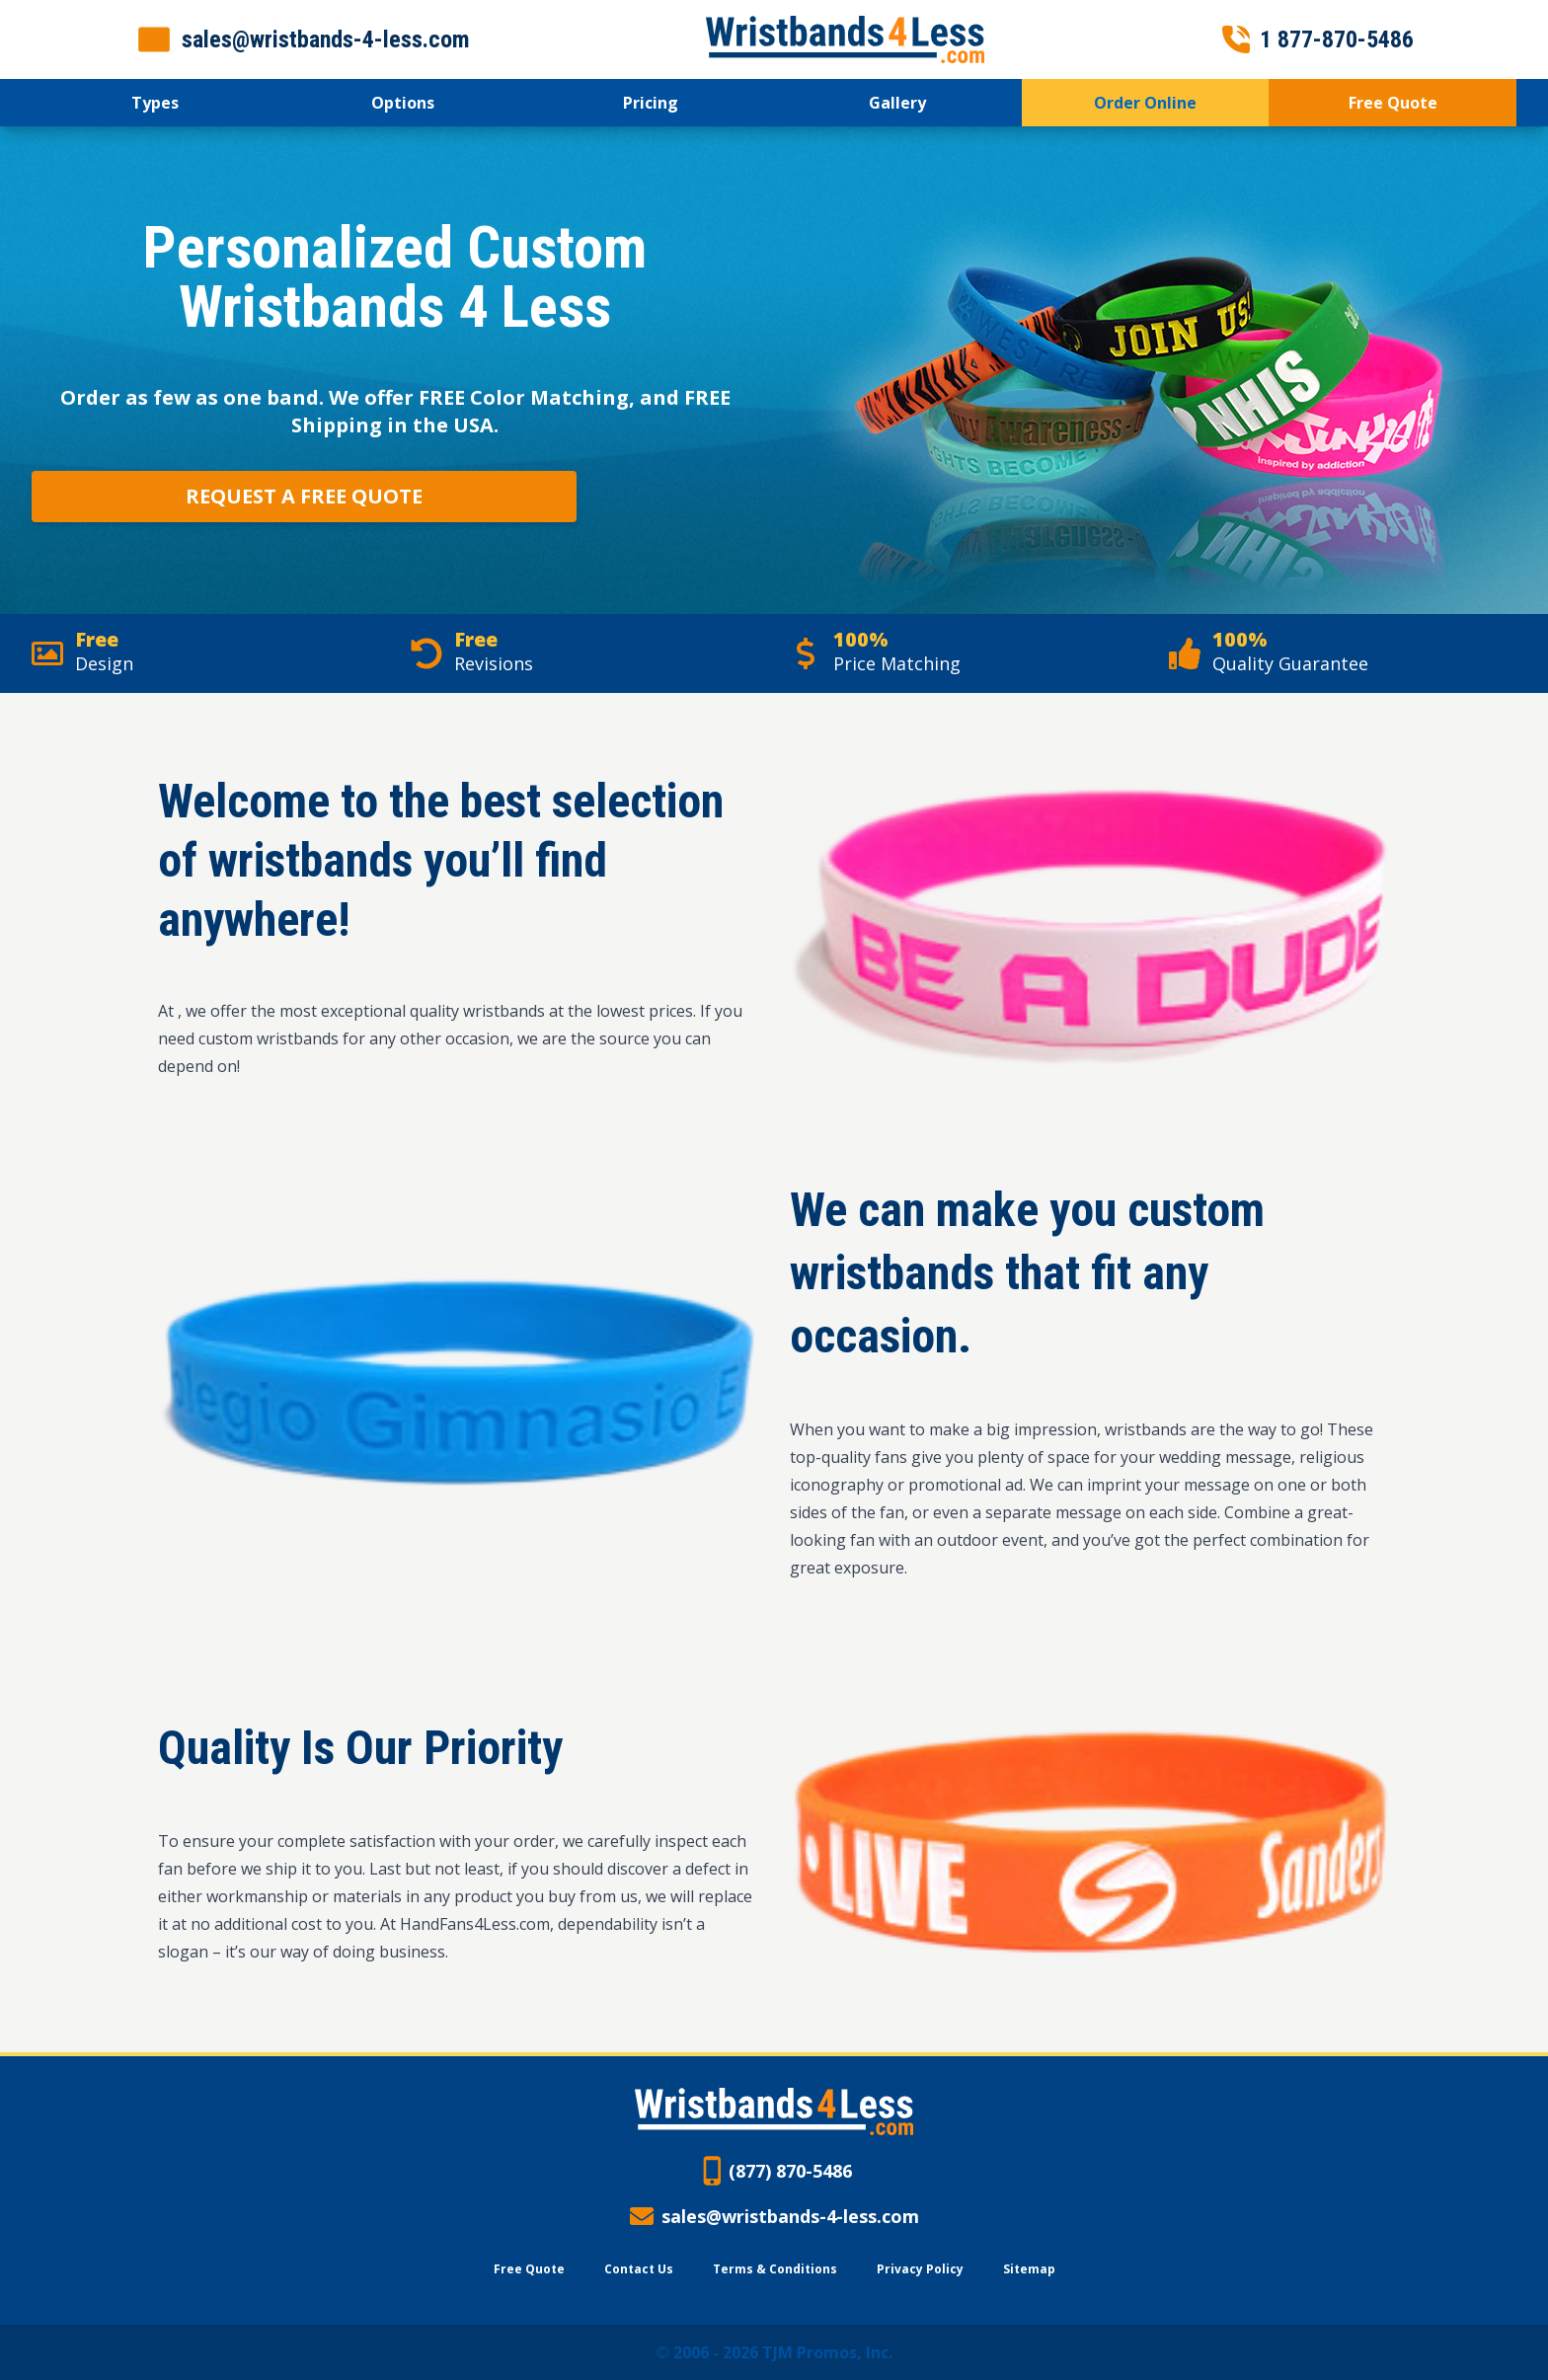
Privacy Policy (920, 2269)
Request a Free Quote (304, 496)
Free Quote (529, 2269)
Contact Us (638, 2269)
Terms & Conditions (775, 2269)
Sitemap (1029, 2269)
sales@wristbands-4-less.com (790, 2216)
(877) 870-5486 (790, 2171)
